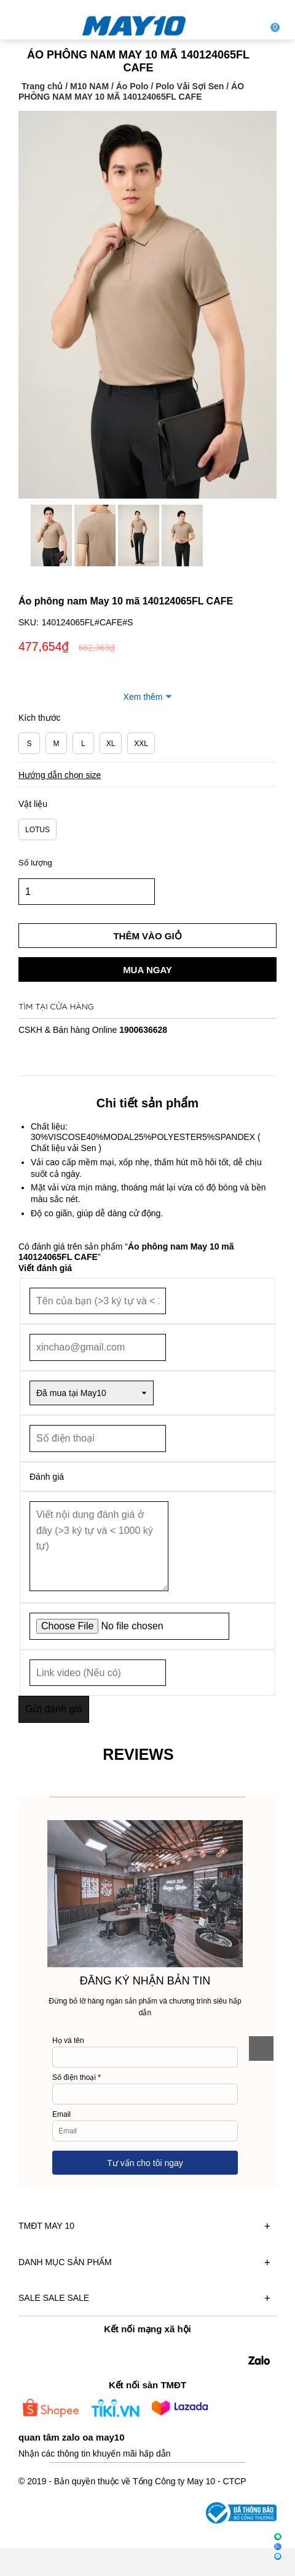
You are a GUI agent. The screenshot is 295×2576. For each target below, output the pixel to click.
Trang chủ (42, 86)
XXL (141, 743)
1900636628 (143, 1030)
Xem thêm (143, 697)
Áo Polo (132, 86)
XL (111, 743)
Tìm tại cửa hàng (56, 1006)
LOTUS (37, 829)
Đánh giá (47, 1477)
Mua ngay (147, 970)
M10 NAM (89, 86)
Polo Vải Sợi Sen (189, 86)
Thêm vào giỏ (147, 936)
